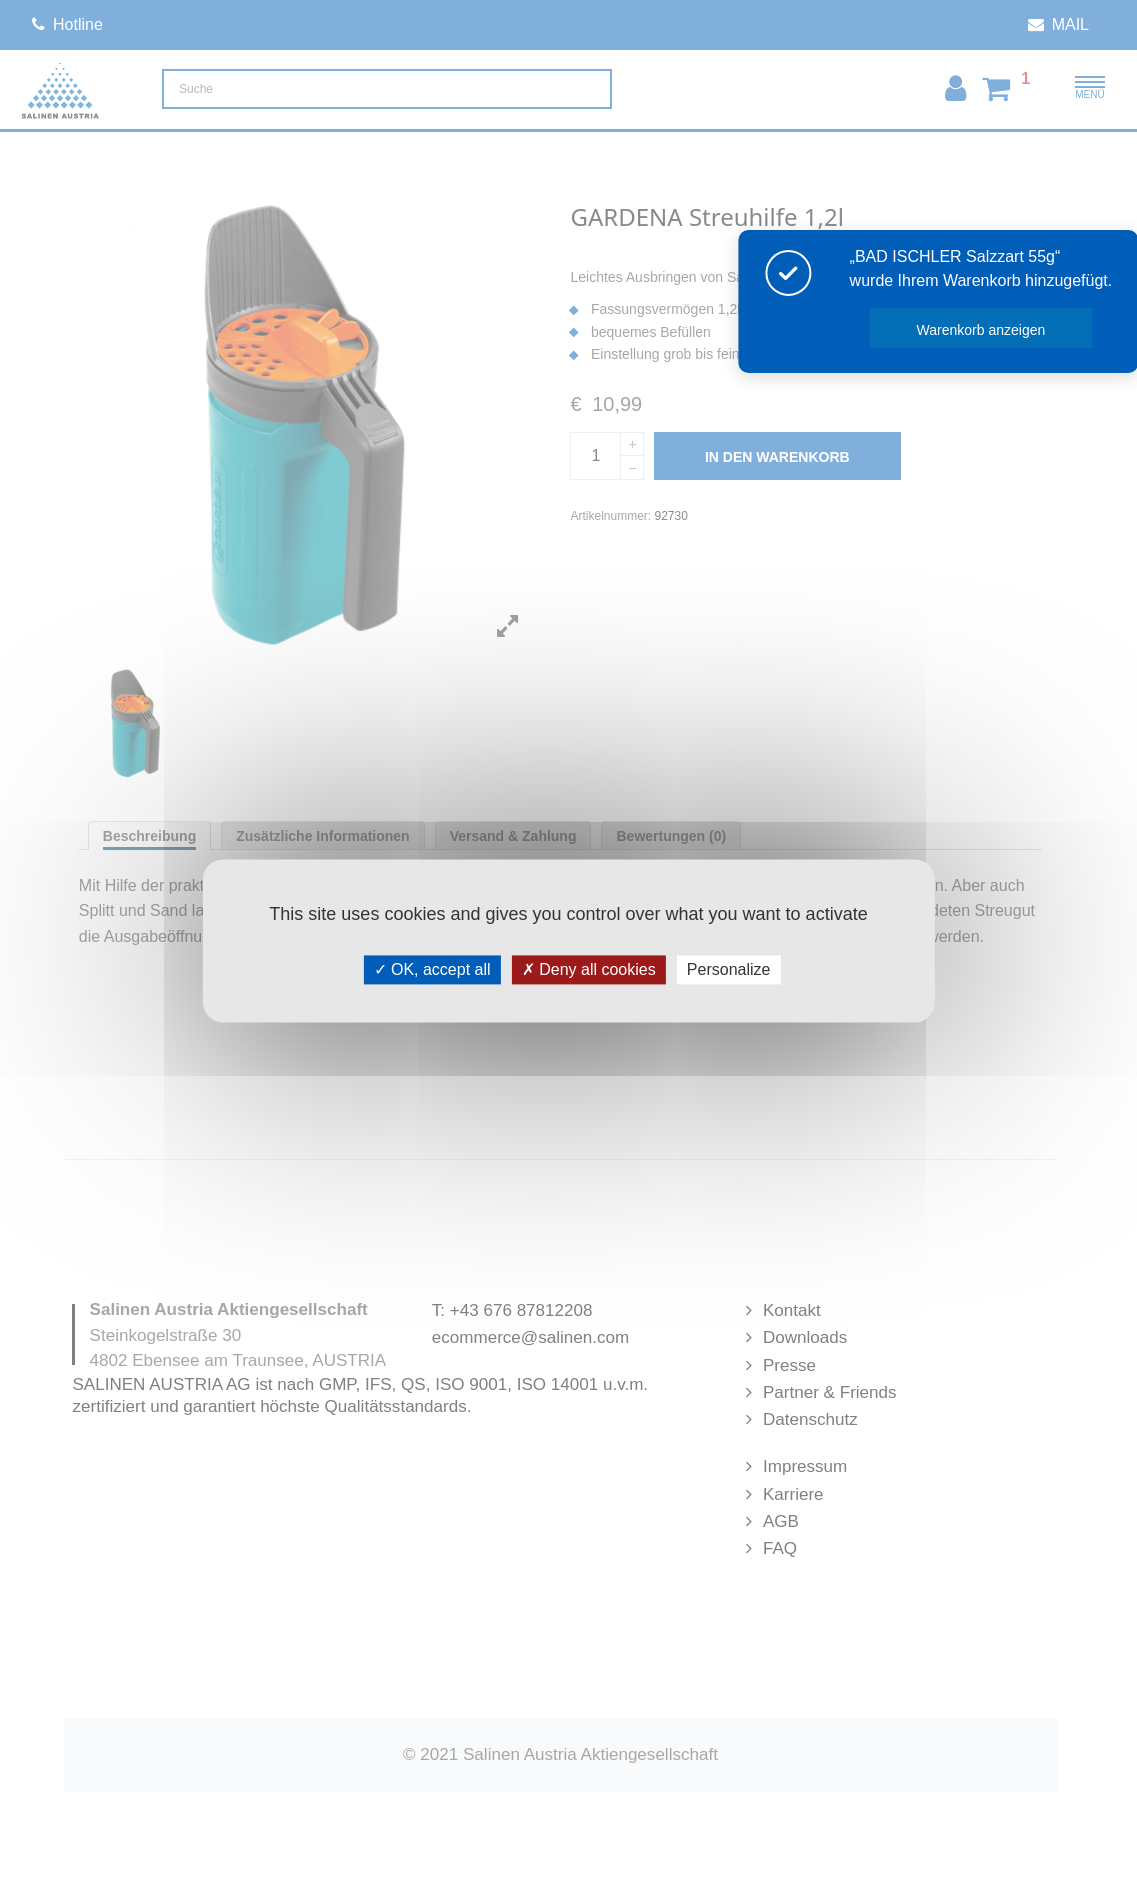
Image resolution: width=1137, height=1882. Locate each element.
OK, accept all (432, 969)
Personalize (729, 969)
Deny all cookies (589, 969)
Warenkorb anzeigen (1006, 330)
